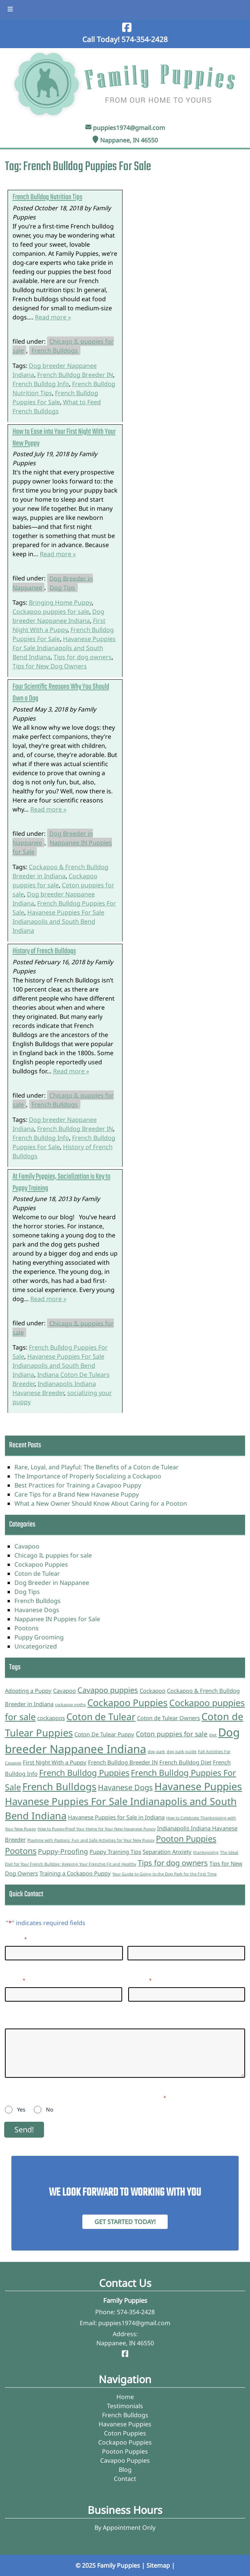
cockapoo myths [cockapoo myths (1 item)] (70, 1704)
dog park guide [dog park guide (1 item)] (182, 1751)
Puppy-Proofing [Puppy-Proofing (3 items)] (63, 1851)
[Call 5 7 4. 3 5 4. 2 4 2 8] (144, 39)
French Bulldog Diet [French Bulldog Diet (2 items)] (185, 1762)
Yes (21, 2109)
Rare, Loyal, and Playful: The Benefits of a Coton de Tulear (96, 1467)
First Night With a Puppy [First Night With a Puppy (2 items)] (54, 1762)
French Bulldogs (54, 350)
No (49, 2109)
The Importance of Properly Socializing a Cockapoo (87, 1476)
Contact (125, 2478)
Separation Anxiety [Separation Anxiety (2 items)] (167, 1851)
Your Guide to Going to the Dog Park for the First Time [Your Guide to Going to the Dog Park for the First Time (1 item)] (164, 1874)
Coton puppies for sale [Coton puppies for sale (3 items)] (172, 1733)
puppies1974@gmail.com (129, 128)
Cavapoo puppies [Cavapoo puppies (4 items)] (107, 1690)
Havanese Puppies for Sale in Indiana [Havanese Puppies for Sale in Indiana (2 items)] (116, 1817)
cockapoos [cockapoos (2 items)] (51, 1718)
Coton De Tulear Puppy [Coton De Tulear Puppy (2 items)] (104, 1734)
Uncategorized (35, 1646)
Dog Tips (62, 587)
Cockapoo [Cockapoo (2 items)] (152, 1690)
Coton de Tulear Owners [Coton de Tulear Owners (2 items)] (168, 1718)
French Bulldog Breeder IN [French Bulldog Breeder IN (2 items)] (123, 1762)
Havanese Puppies (125, 2424)
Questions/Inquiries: (34, 2021)
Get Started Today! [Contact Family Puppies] (125, 2222)
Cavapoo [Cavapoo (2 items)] (64, 1690)
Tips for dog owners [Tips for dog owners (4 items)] (173, 1863)
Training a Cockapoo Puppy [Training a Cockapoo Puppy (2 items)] (75, 1873)
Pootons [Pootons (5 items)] (20, 1850)
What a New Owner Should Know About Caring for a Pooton (100, 1503)
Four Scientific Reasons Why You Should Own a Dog (61, 692)
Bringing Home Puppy (60, 602)
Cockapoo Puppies (41, 1564)
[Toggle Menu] (10, 9)
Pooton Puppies (125, 2451)
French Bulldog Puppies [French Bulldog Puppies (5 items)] (84, 1772)
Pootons (26, 1628)
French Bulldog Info (41, 384)
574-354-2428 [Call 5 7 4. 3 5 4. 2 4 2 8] (136, 2312)
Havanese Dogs (36, 1610)
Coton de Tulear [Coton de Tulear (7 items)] (100, 1716)
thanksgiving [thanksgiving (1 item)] (206, 1852)
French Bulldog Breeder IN (75, 375)
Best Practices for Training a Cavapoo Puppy (77, 1485)
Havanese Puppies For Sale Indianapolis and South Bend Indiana (64, 648)
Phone (140, 1979)
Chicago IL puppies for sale (63, 1327)
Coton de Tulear (37, 1573)
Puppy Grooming (39, 1637)
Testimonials (125, 2406)
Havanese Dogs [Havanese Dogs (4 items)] (125, 1787)
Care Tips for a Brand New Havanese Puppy (76, 1494)
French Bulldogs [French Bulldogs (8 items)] (59, 1786)
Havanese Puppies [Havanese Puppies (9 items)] (198, 1786)
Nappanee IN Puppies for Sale (62, 847)
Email (15, 1979)
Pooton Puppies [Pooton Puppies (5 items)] (186, 1838)
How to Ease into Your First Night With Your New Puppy (64, 437)
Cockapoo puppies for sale (51, 611)
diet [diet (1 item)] (213, 1735)
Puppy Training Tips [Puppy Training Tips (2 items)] (115, 1851)
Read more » (53, 317)
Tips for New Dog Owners (50, 666)
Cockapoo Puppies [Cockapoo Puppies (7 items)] (127, 1702)
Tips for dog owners (82, 657)
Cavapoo (26, 1546)
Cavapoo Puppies (125, 2460)
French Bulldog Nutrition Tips (47, 197)
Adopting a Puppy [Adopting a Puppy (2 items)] (28, 1690)
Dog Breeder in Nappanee (51, 1582)
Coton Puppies (125, 2433)
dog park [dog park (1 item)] (156, 1751)
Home (125, 2397)
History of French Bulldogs (44, 951)
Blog (125, 2469)
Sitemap (158, 2565)
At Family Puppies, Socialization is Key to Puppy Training (61, 1182)
